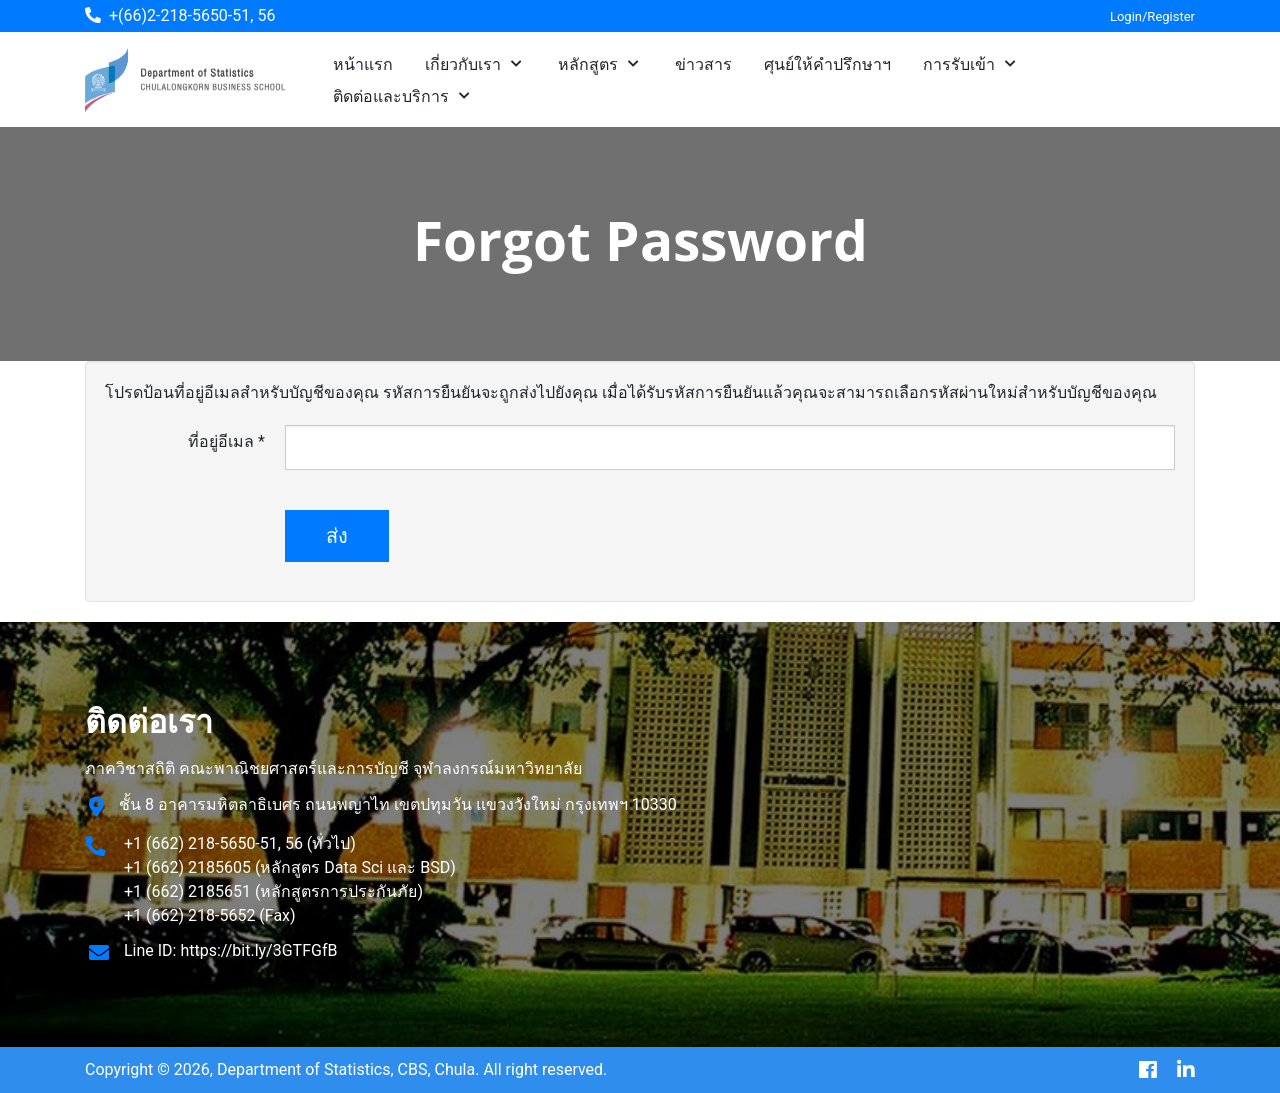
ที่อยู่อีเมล (226, 441)
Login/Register (1152, 16)
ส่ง (337, 536)
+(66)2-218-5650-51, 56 (192, 15)
